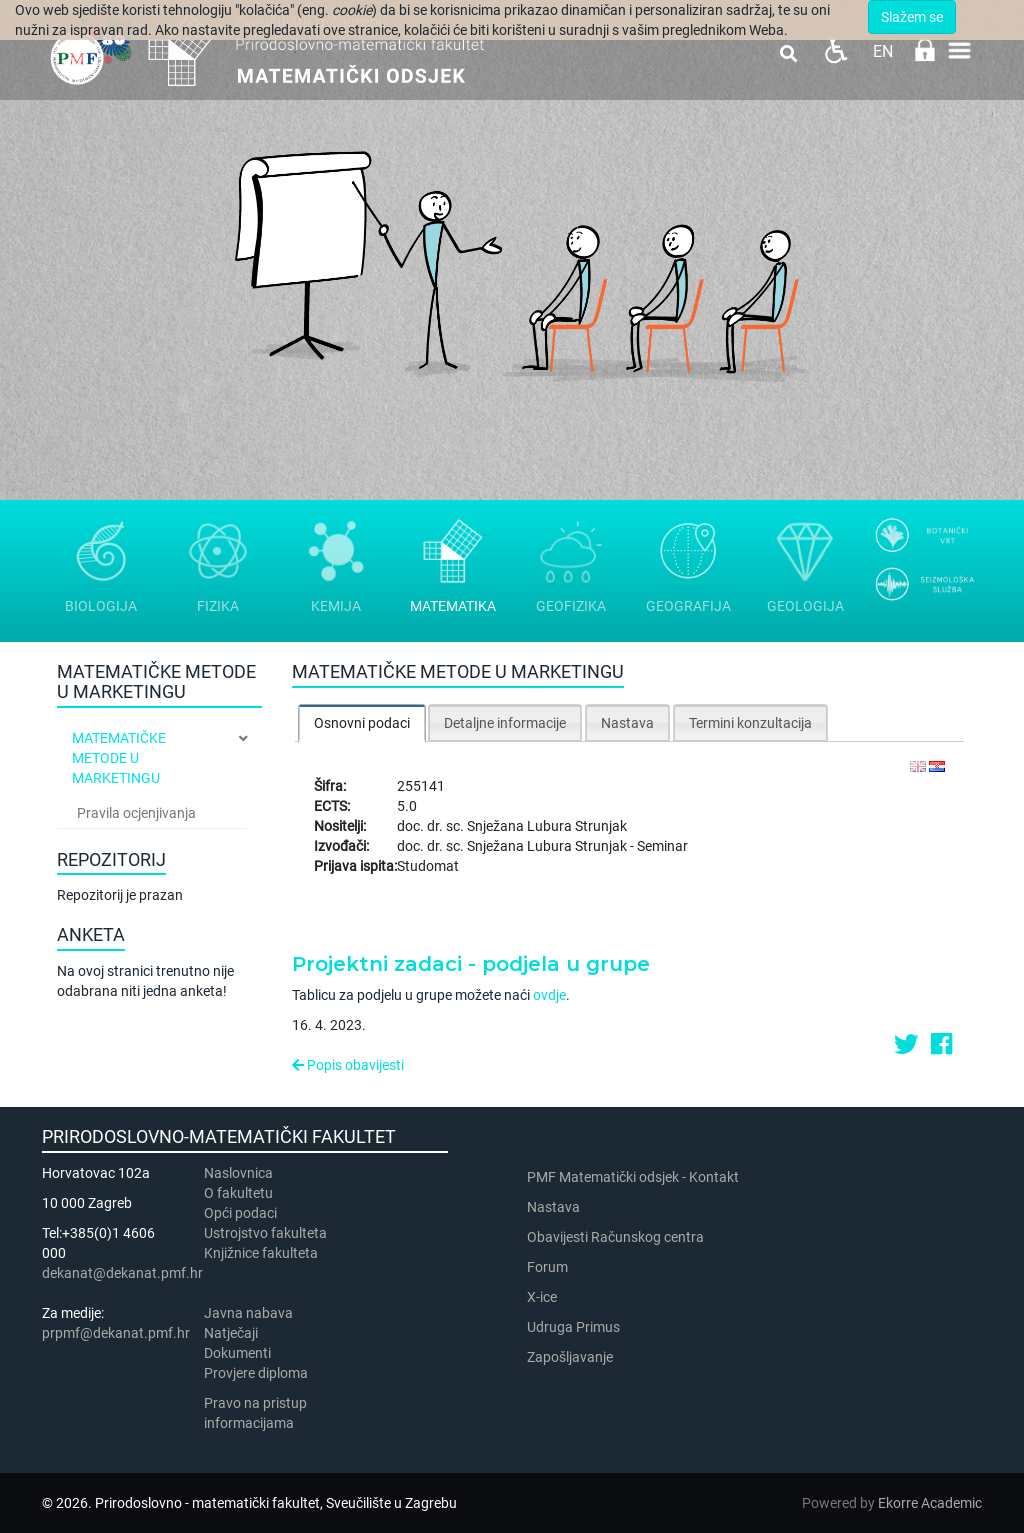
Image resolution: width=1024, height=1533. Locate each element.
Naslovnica (238, 1173)
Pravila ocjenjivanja (136, 813)
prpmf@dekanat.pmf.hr (116, 1333)
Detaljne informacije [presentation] (505, 723)
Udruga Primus (573, 1327)
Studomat (428, 866)
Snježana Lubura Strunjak (547, 826)
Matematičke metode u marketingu (119, 758)
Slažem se (912, 17)
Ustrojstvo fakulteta (265, 1233)
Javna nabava (248, 1313)
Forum (547, 1267)
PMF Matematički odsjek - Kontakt (633, 1177)
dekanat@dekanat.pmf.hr (122, 1273)
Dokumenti (237, 1353)
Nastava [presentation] (627, 723)
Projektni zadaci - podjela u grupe (471, 964)
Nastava (553, 1207)
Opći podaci (240, 1213)
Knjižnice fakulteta (261, 1253)
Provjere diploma (256, 1373)
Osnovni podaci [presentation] (362, 723)
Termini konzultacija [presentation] (750, 723)
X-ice (542, 1297)
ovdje (549, 995)
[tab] (362, 722)
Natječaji (231, 1333)
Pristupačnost (835, 50)
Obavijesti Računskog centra (615, 1237)
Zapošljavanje (570, 1357)
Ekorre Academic (930, 1503)
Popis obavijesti (348, 1065)
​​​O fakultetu (238, 1193)
